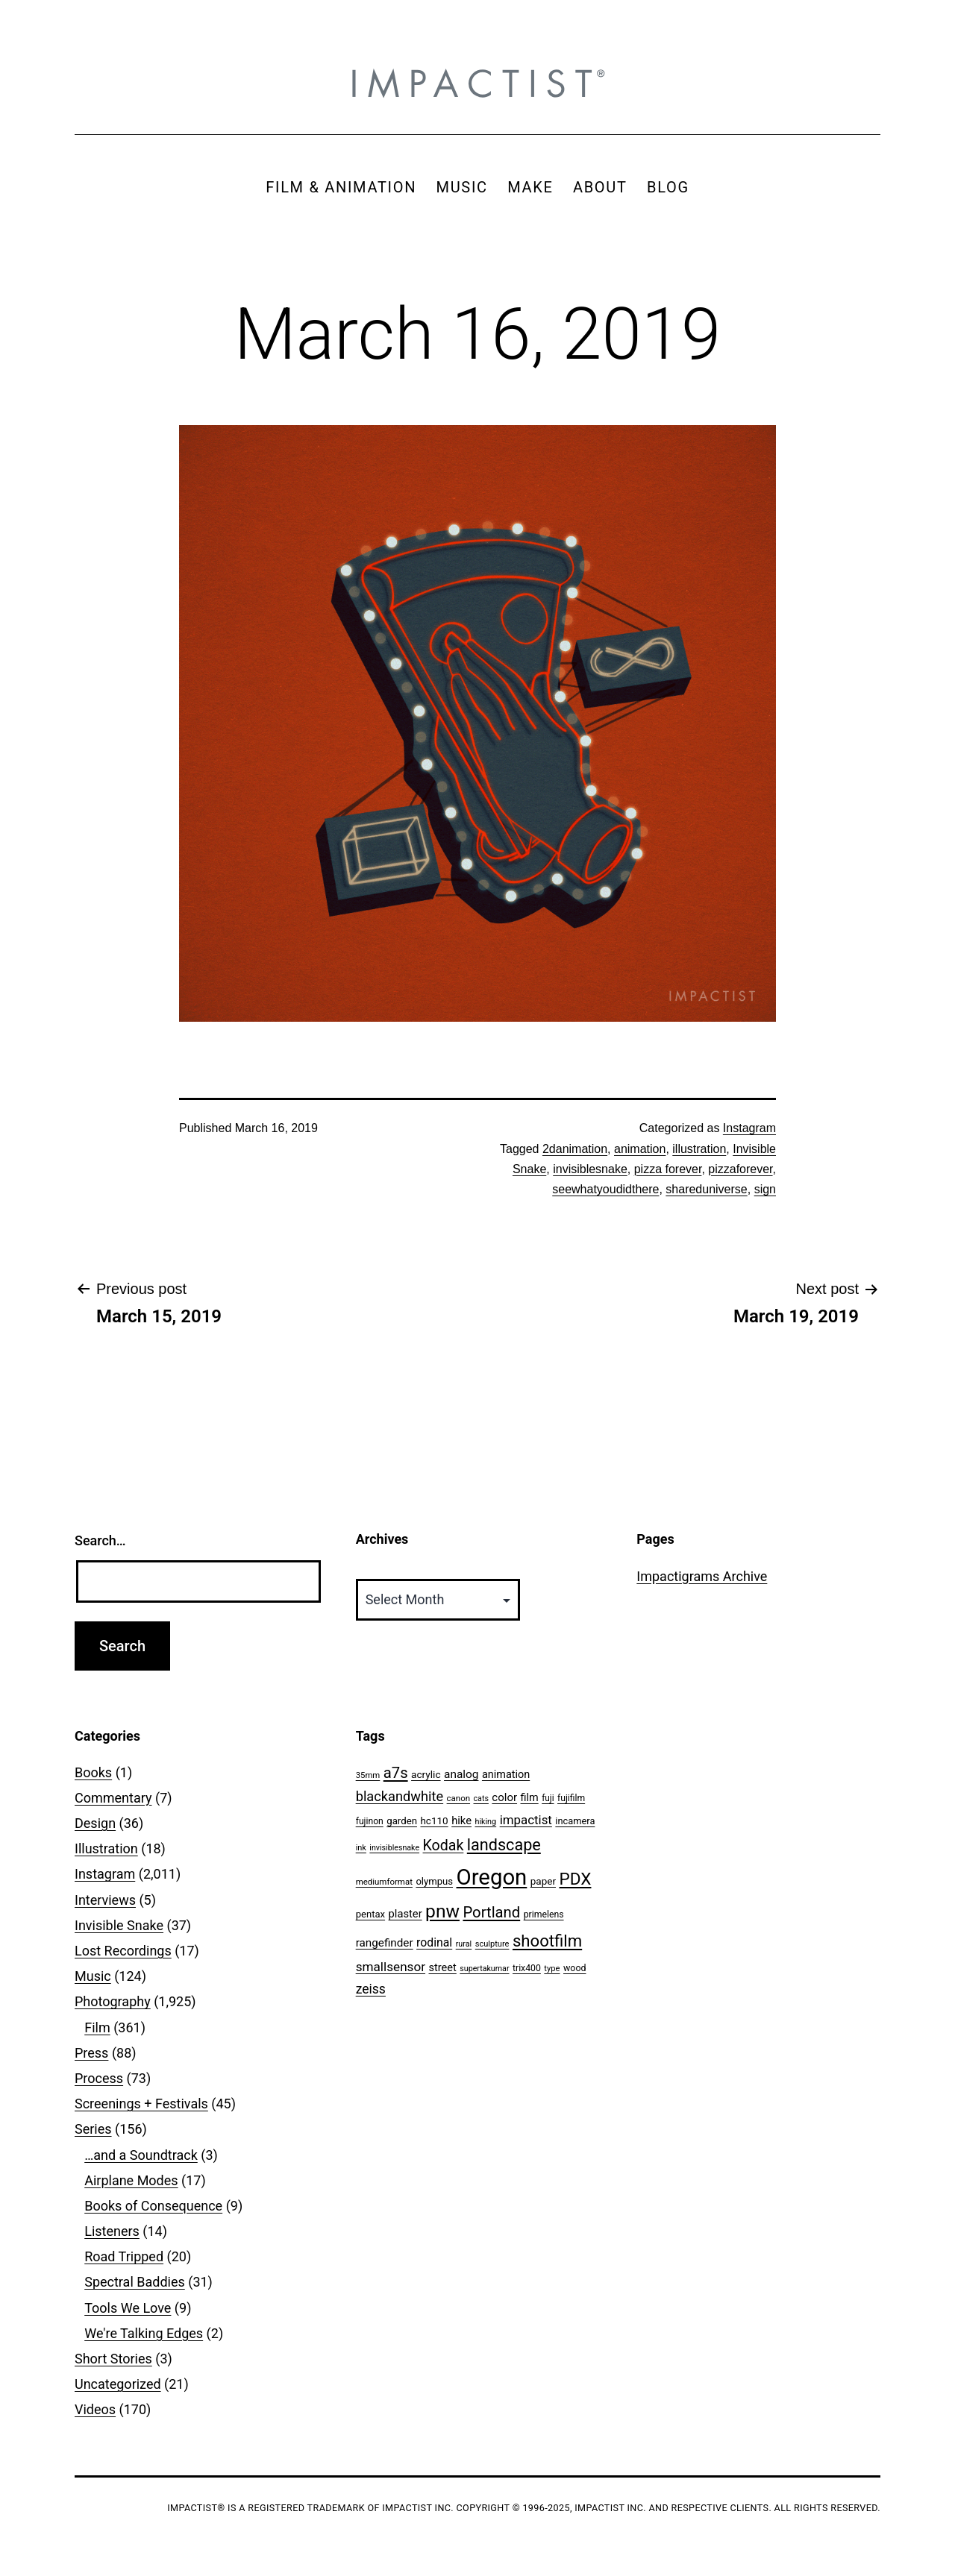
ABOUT (600, 187)
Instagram (749, 1128)
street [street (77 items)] (443, 1967)
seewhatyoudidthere (605, 1189)
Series (93, 2129)
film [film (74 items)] (530, 1797)
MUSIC (462, 187)
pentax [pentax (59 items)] (370, 1914)
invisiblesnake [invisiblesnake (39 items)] (394, 1848)
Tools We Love (127, 2308)
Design (95, 1823)
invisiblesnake (590, 1169)
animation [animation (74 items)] (506, 1774)
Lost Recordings (123, 1950)
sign (765, 1189)
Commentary (113, 1798)
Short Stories (113, 2358)
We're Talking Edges (143, 2333)
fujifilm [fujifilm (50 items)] (571, 1798)
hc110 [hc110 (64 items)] (434, 1820)
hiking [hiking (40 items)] (485, 1821)
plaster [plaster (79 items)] (405, 1913)
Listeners (112, 2231)
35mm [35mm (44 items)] (368, 1775)
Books (93, 1772)
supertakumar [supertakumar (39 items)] (484, 1968)
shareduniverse (706, 1189)
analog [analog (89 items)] (461, 1774)
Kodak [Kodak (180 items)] (443, 1845)
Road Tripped (123, 2256)
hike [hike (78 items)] (461, 1820)
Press (91, 2053)
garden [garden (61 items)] (401, 1820)
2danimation (574, 1149)
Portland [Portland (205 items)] (491, 1912)
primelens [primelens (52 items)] (544, 1914)
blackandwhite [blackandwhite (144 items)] (399, 1796)
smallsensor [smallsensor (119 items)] (390, 1966)
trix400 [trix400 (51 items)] (527, 1968)
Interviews (105, 1900)
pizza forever (668, 1169)
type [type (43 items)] (552, 1968)
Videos (95, 2409)
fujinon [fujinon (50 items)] (369, 1821)
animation (640, 1149)
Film (97, 2027)
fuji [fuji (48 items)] (548, 1798)
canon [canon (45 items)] (458, 1798)
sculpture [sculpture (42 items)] (492, 1944)
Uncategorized (118, 2384)
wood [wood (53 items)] (574, 1967)
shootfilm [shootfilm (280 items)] (547, 1940)
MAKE (530, 187)
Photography (113, 2001)
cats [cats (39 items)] (481, 1798)
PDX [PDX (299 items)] (576, 1879)
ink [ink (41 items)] (361, 1848)
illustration (699, 1149)
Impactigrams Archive (701, 1576)
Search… (100, 1540)
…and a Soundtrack (141, 2155)
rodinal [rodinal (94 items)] (434, 1942)
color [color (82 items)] (504, 1797)
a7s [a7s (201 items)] (395, 1773)
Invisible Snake (119, 1925)
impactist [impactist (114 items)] (526, 1819)
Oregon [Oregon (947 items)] (492, 1877)
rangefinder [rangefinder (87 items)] (384, 1943)
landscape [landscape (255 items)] (504, 1844)
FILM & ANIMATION (341, 187)
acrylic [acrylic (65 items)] (426, 1774)
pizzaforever (740, 1169)
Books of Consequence (153, 2206)
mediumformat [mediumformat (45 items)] (384, 1881)
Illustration (106, 1848)
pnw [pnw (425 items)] (442, 1911)
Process (99, 2078)
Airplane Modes (131, 2180)
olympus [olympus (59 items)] (434, 1881)
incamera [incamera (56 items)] (575, 1820)
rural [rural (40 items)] (464, 1944)
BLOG (668, 187)
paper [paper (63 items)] (543, 1881)
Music (93, 1976)
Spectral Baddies (134, 2282)
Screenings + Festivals (141, 2103)
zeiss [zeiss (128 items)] (371, 1989)
